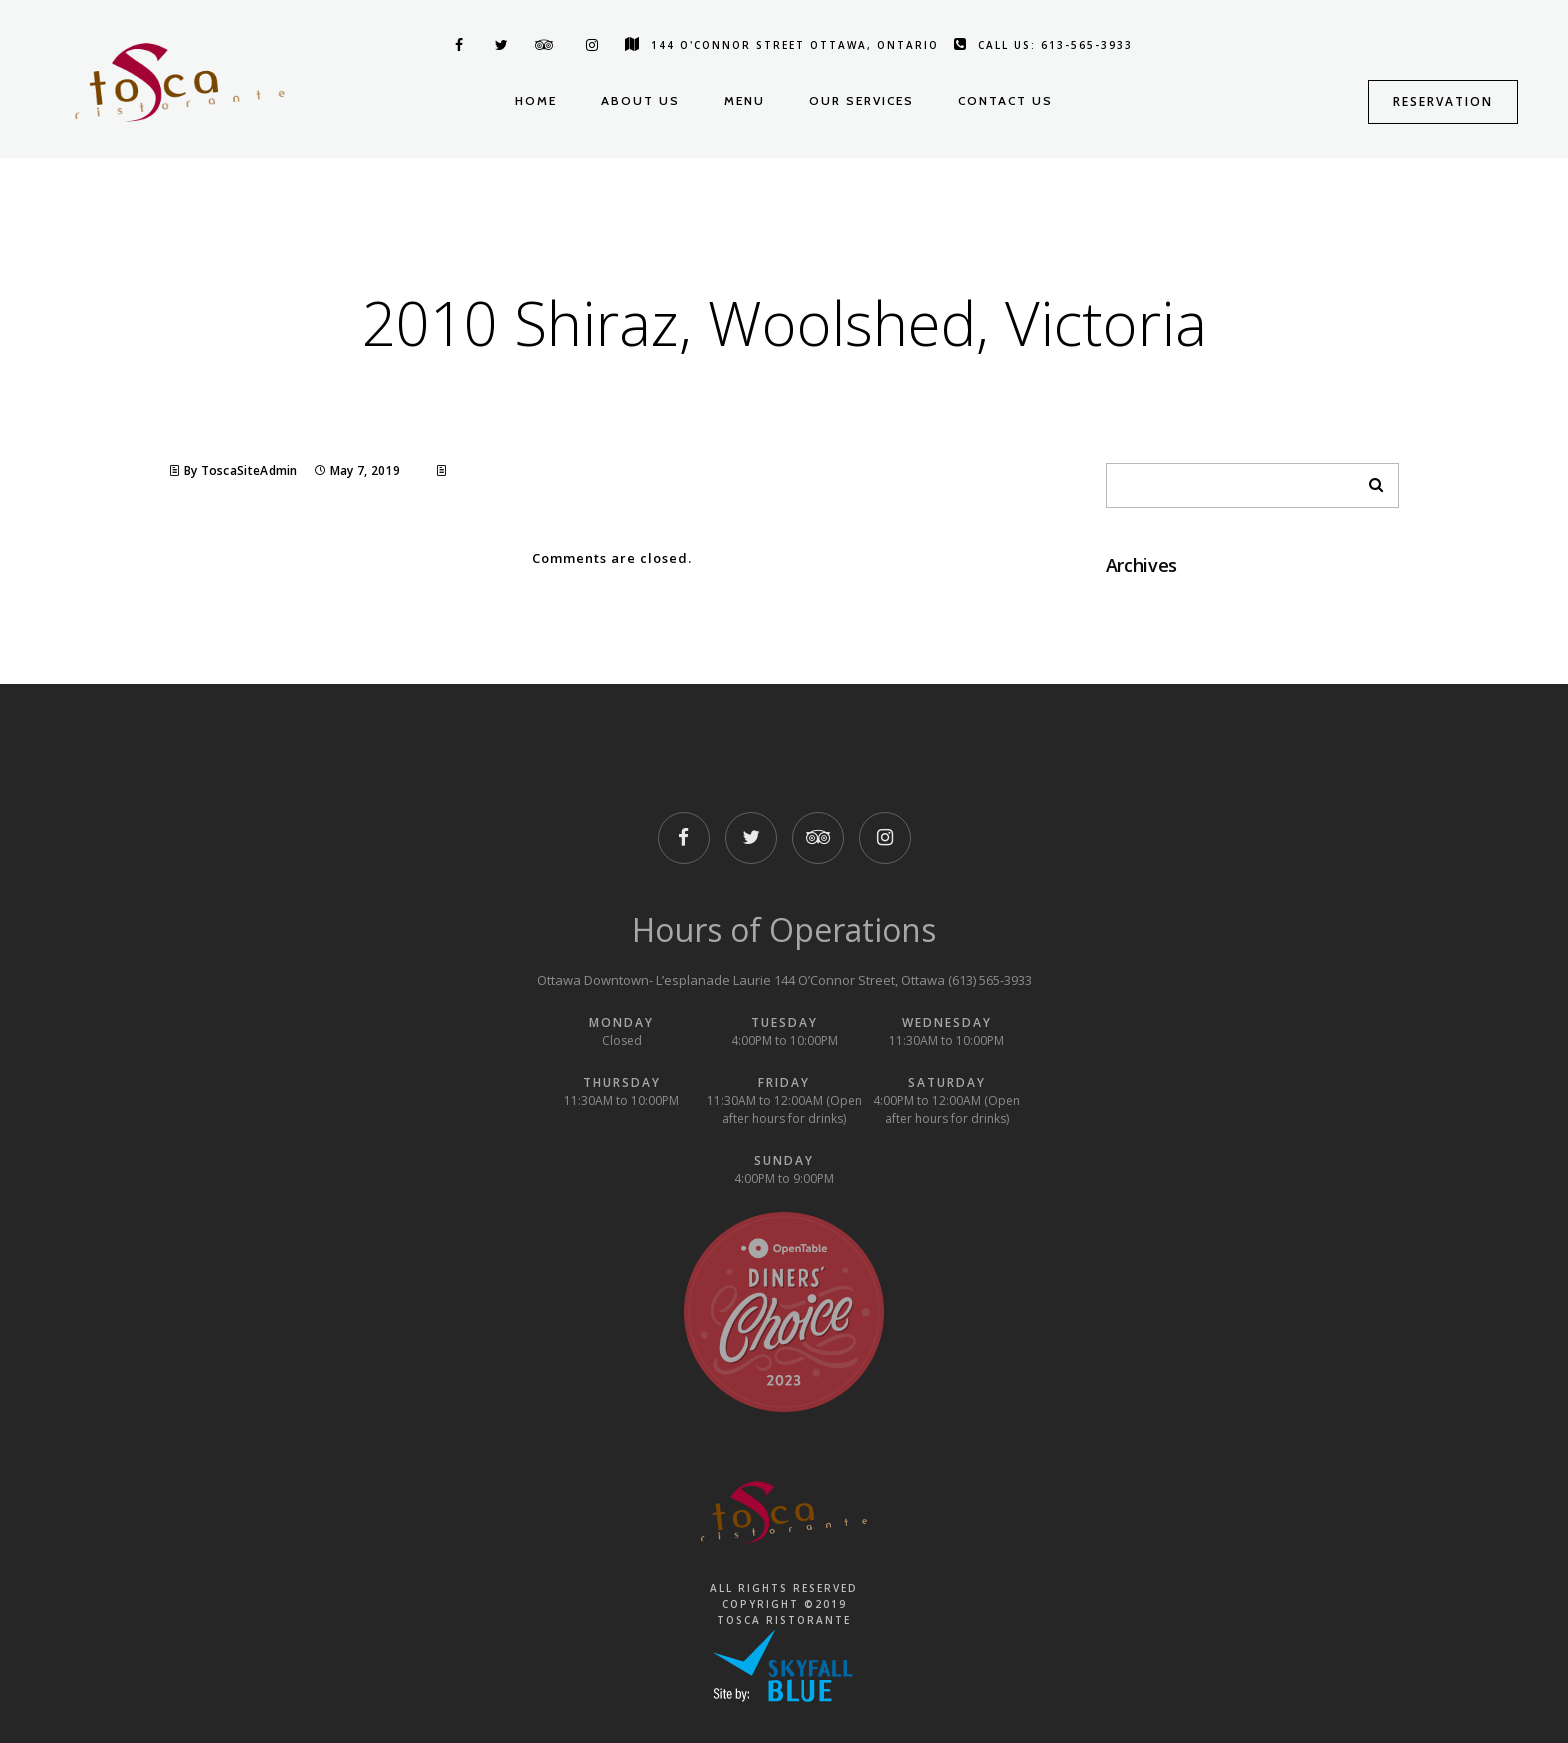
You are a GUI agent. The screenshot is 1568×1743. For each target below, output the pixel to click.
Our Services (861, 100)
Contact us (1005, 100)
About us (640, 100)
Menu (744, 100)
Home (536, 100)
